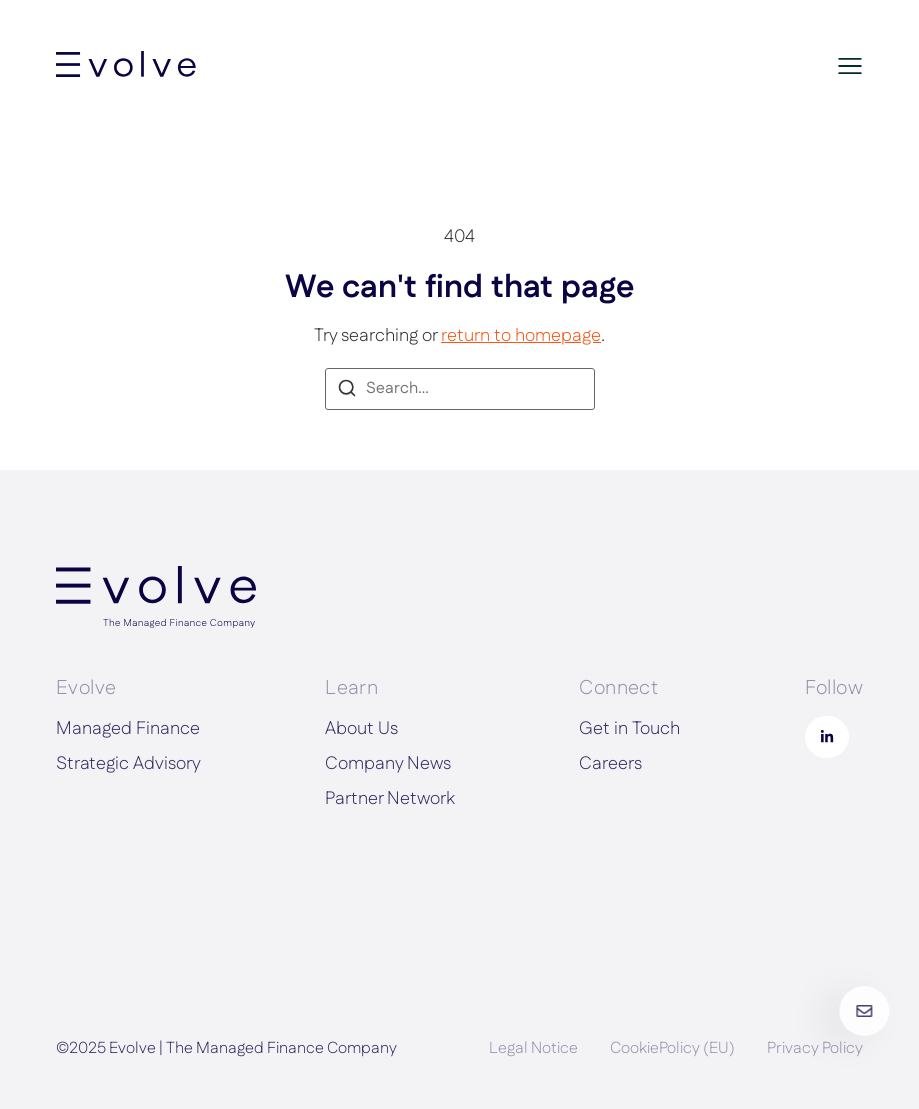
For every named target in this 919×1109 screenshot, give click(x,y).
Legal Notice (533, 1048)
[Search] (347, 392)
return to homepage (521, 336)
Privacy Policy (815, 1048)
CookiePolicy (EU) (672, 1048)
